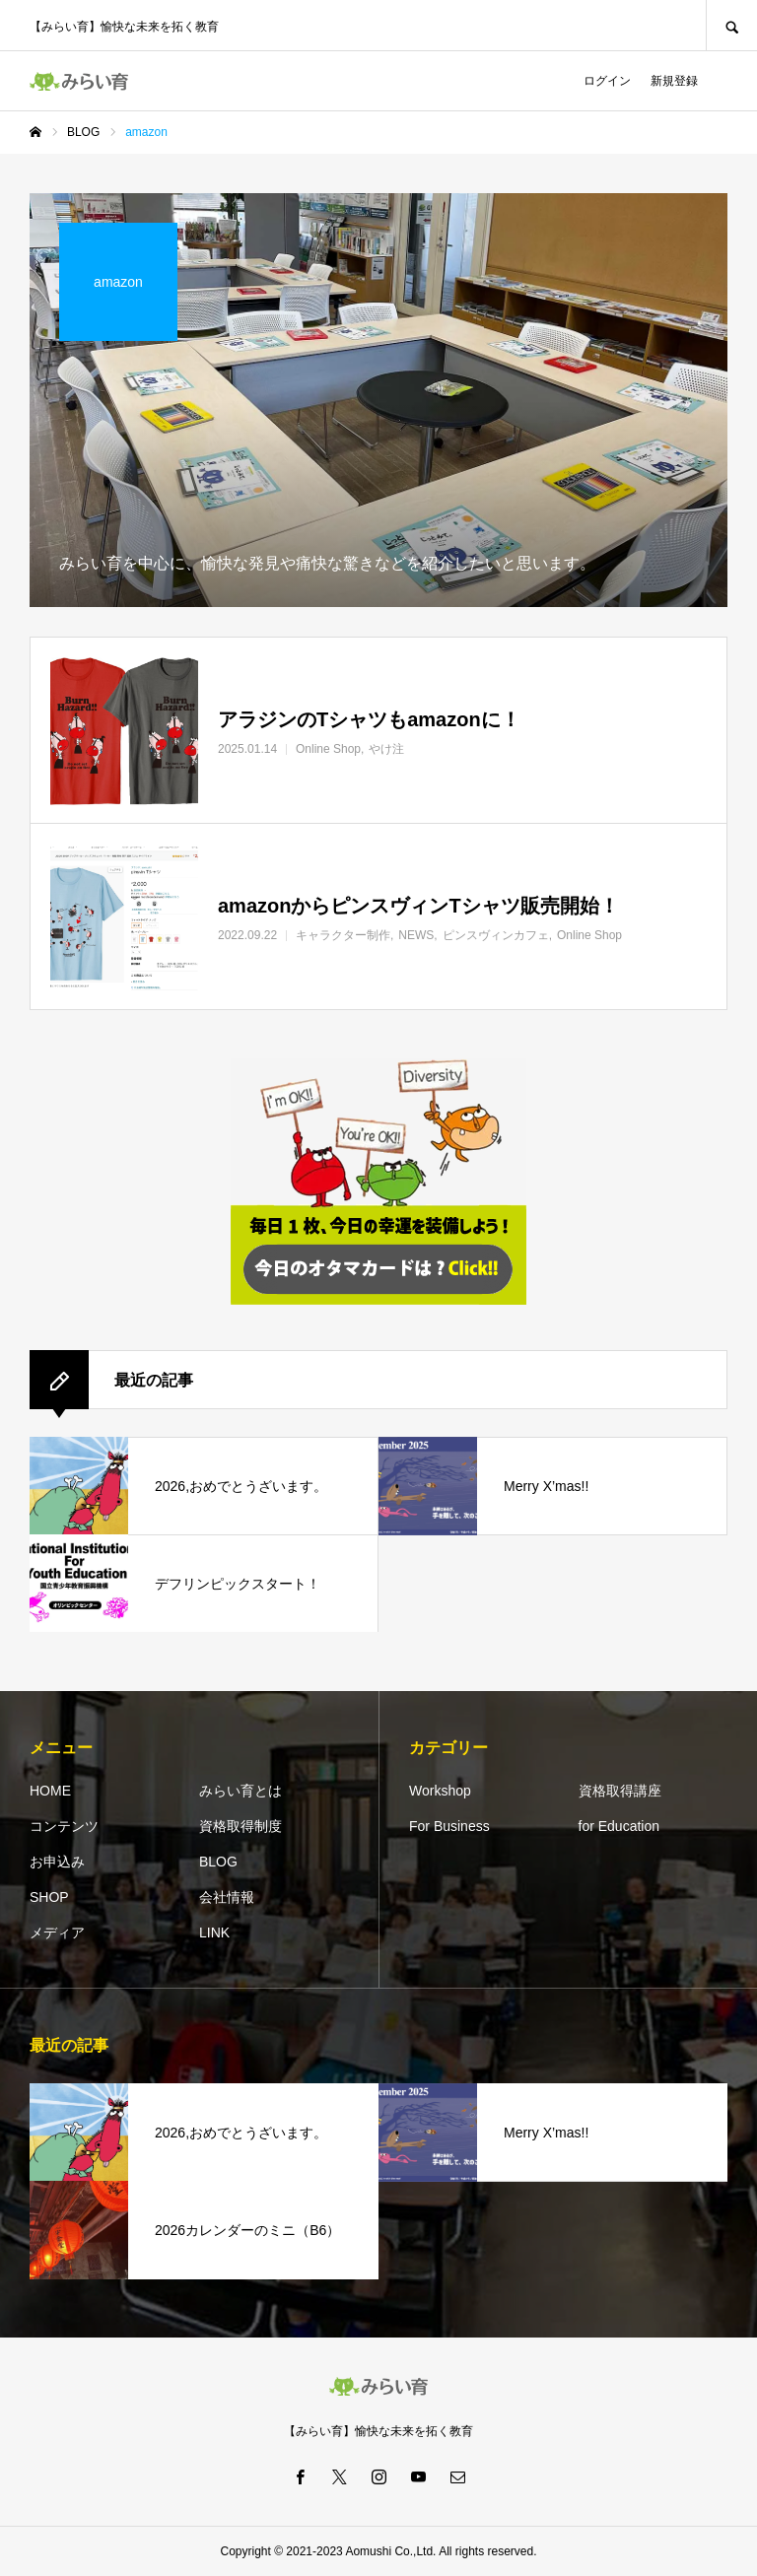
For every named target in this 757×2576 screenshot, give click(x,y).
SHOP (49, 1897)
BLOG (218, 1861)
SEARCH (731, 25)
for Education (619, 1826)
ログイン (607, 81)
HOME (50, 1790)
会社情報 (226, 1897)
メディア (57, 1932)
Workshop (440, 1790)
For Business (449, 1826)
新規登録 (674, 81)
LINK (214, 1932)
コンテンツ (64, 1826)
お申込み (57, 1861)
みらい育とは (240, 1790)
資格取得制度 (240, 1826)
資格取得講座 (620, 1790)
